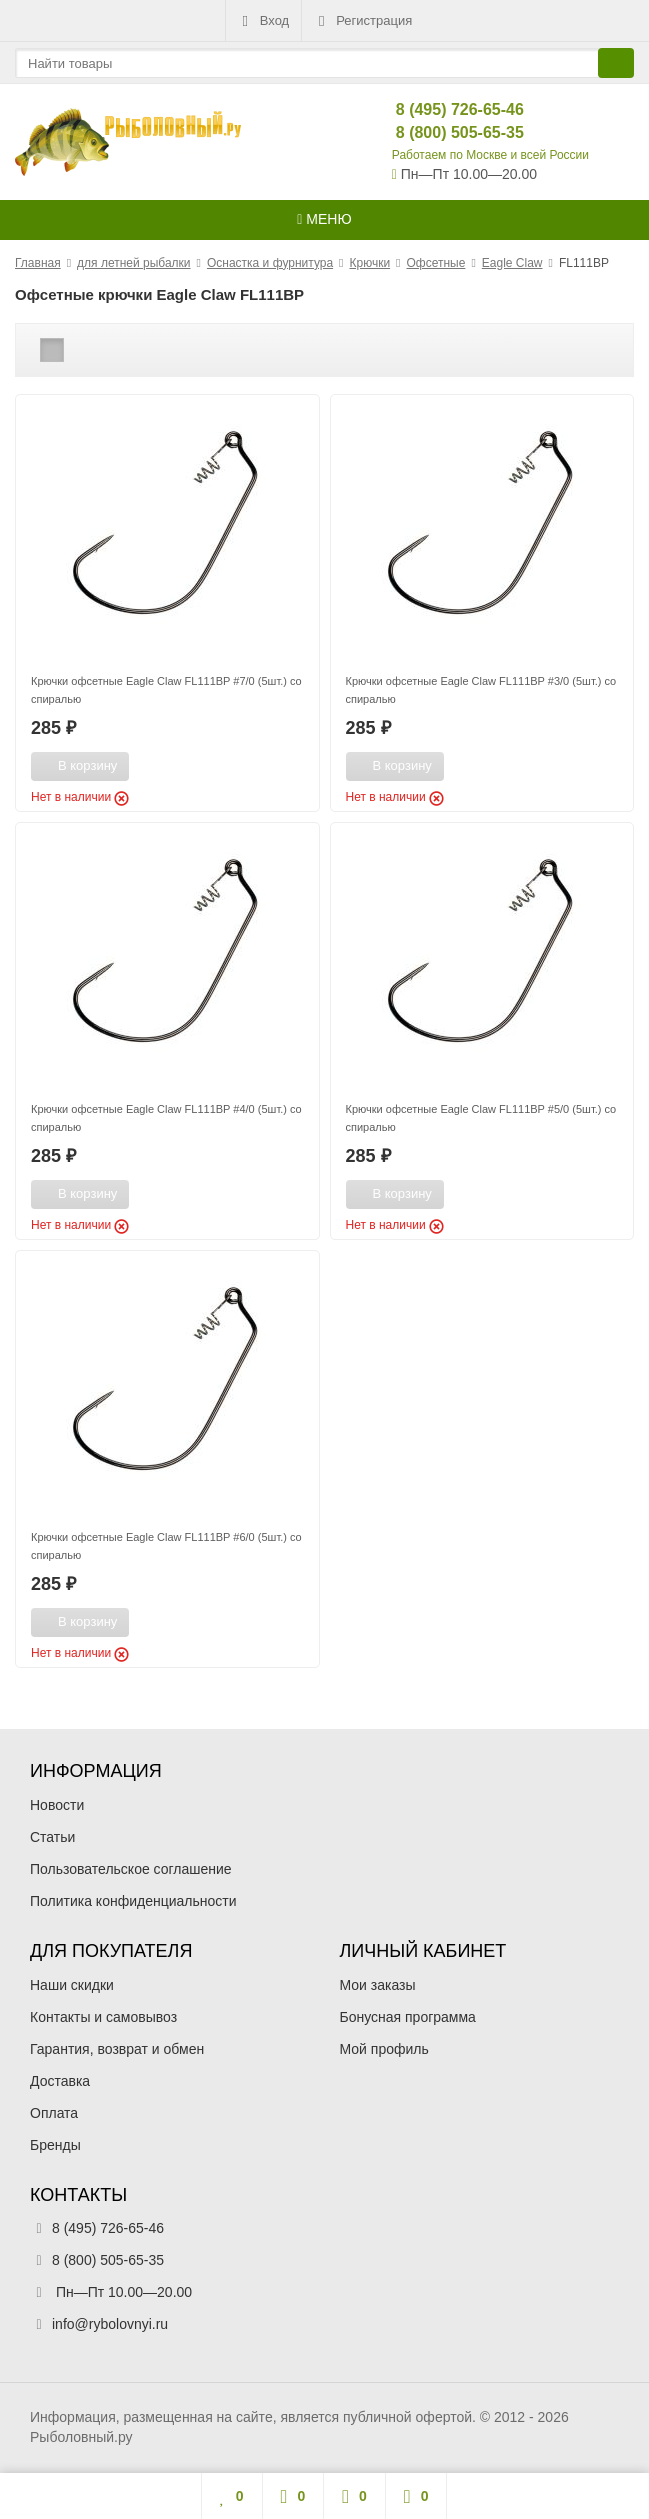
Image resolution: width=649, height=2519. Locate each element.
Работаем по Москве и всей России (490, 155)
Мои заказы (378, 1985)
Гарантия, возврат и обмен (117, 2049)
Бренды (55, 2145)
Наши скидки (72, 1985)
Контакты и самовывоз (103, 2017)
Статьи (52, 1837)
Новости (57, 1805)
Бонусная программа (408, 2017)
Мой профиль (384, 2049)
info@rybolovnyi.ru (110, 2324)
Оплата (54, 2113)
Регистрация (363, 21)
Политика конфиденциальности (133, 1901)
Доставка (60, 2081)
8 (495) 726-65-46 (443, 109)
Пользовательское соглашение (131, 1869)
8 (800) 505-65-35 (443, 132)
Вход (263, 21)
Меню (324, 219)
